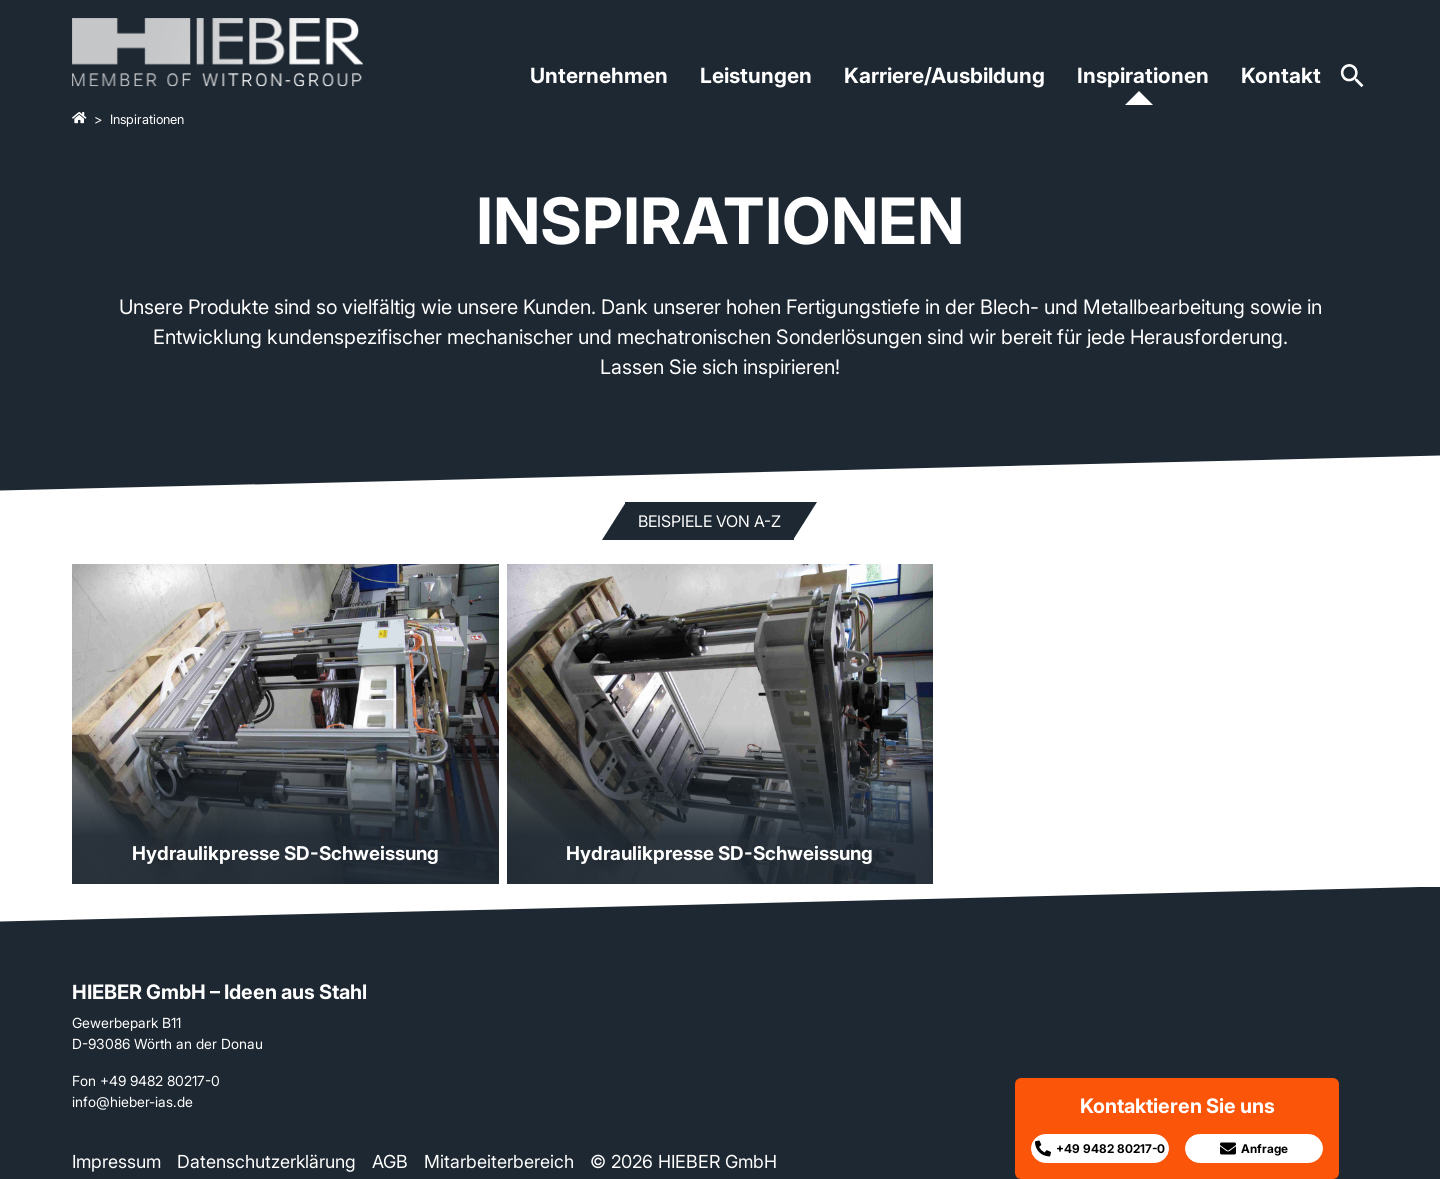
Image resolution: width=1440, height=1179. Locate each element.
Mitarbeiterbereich (499, 1161)
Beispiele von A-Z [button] (709, 521)
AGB (390, 1161)
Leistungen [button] (756, 75)
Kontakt (1281, 75)
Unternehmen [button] (599, 75)
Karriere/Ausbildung (944, 75)
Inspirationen (1143, 75)
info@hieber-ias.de (132, 1101)
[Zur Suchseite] (1352, 82)
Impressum (116, 1161)
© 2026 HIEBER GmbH (683, 1161)
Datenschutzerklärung (266, 1161)
